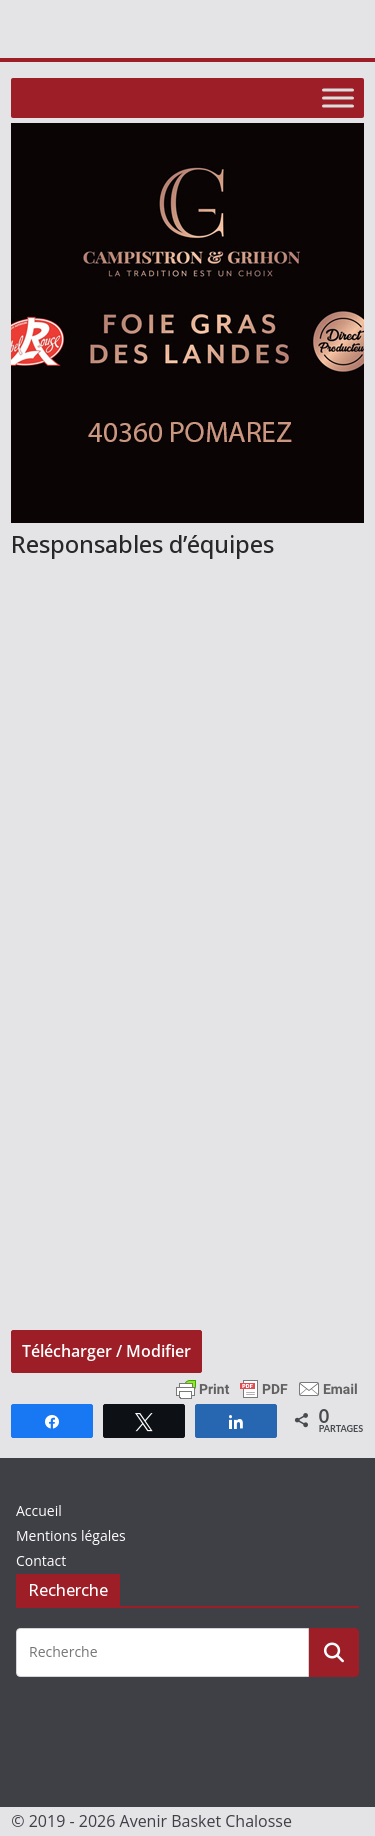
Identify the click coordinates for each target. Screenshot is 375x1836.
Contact (41, 1560)
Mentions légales (71, 1535)
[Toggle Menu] (338, 97)
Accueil (39, 1510)
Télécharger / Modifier (106, 1351)
